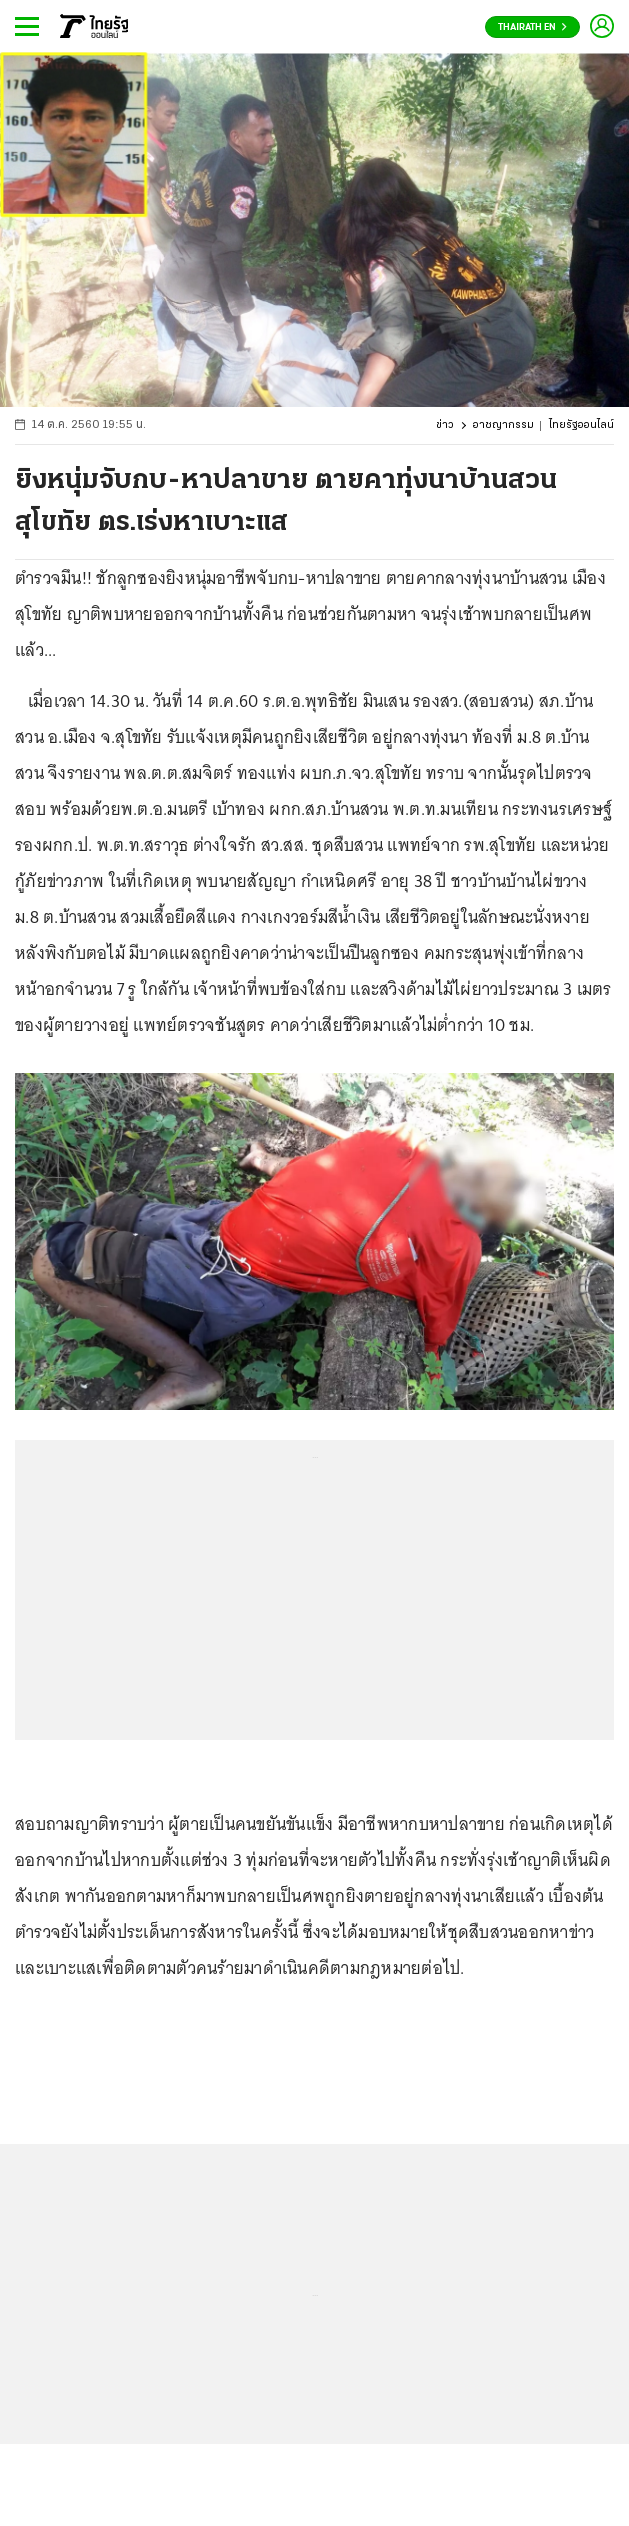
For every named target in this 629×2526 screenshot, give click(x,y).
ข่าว (445, 425)
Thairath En (532, 27)
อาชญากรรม (503, 425)
